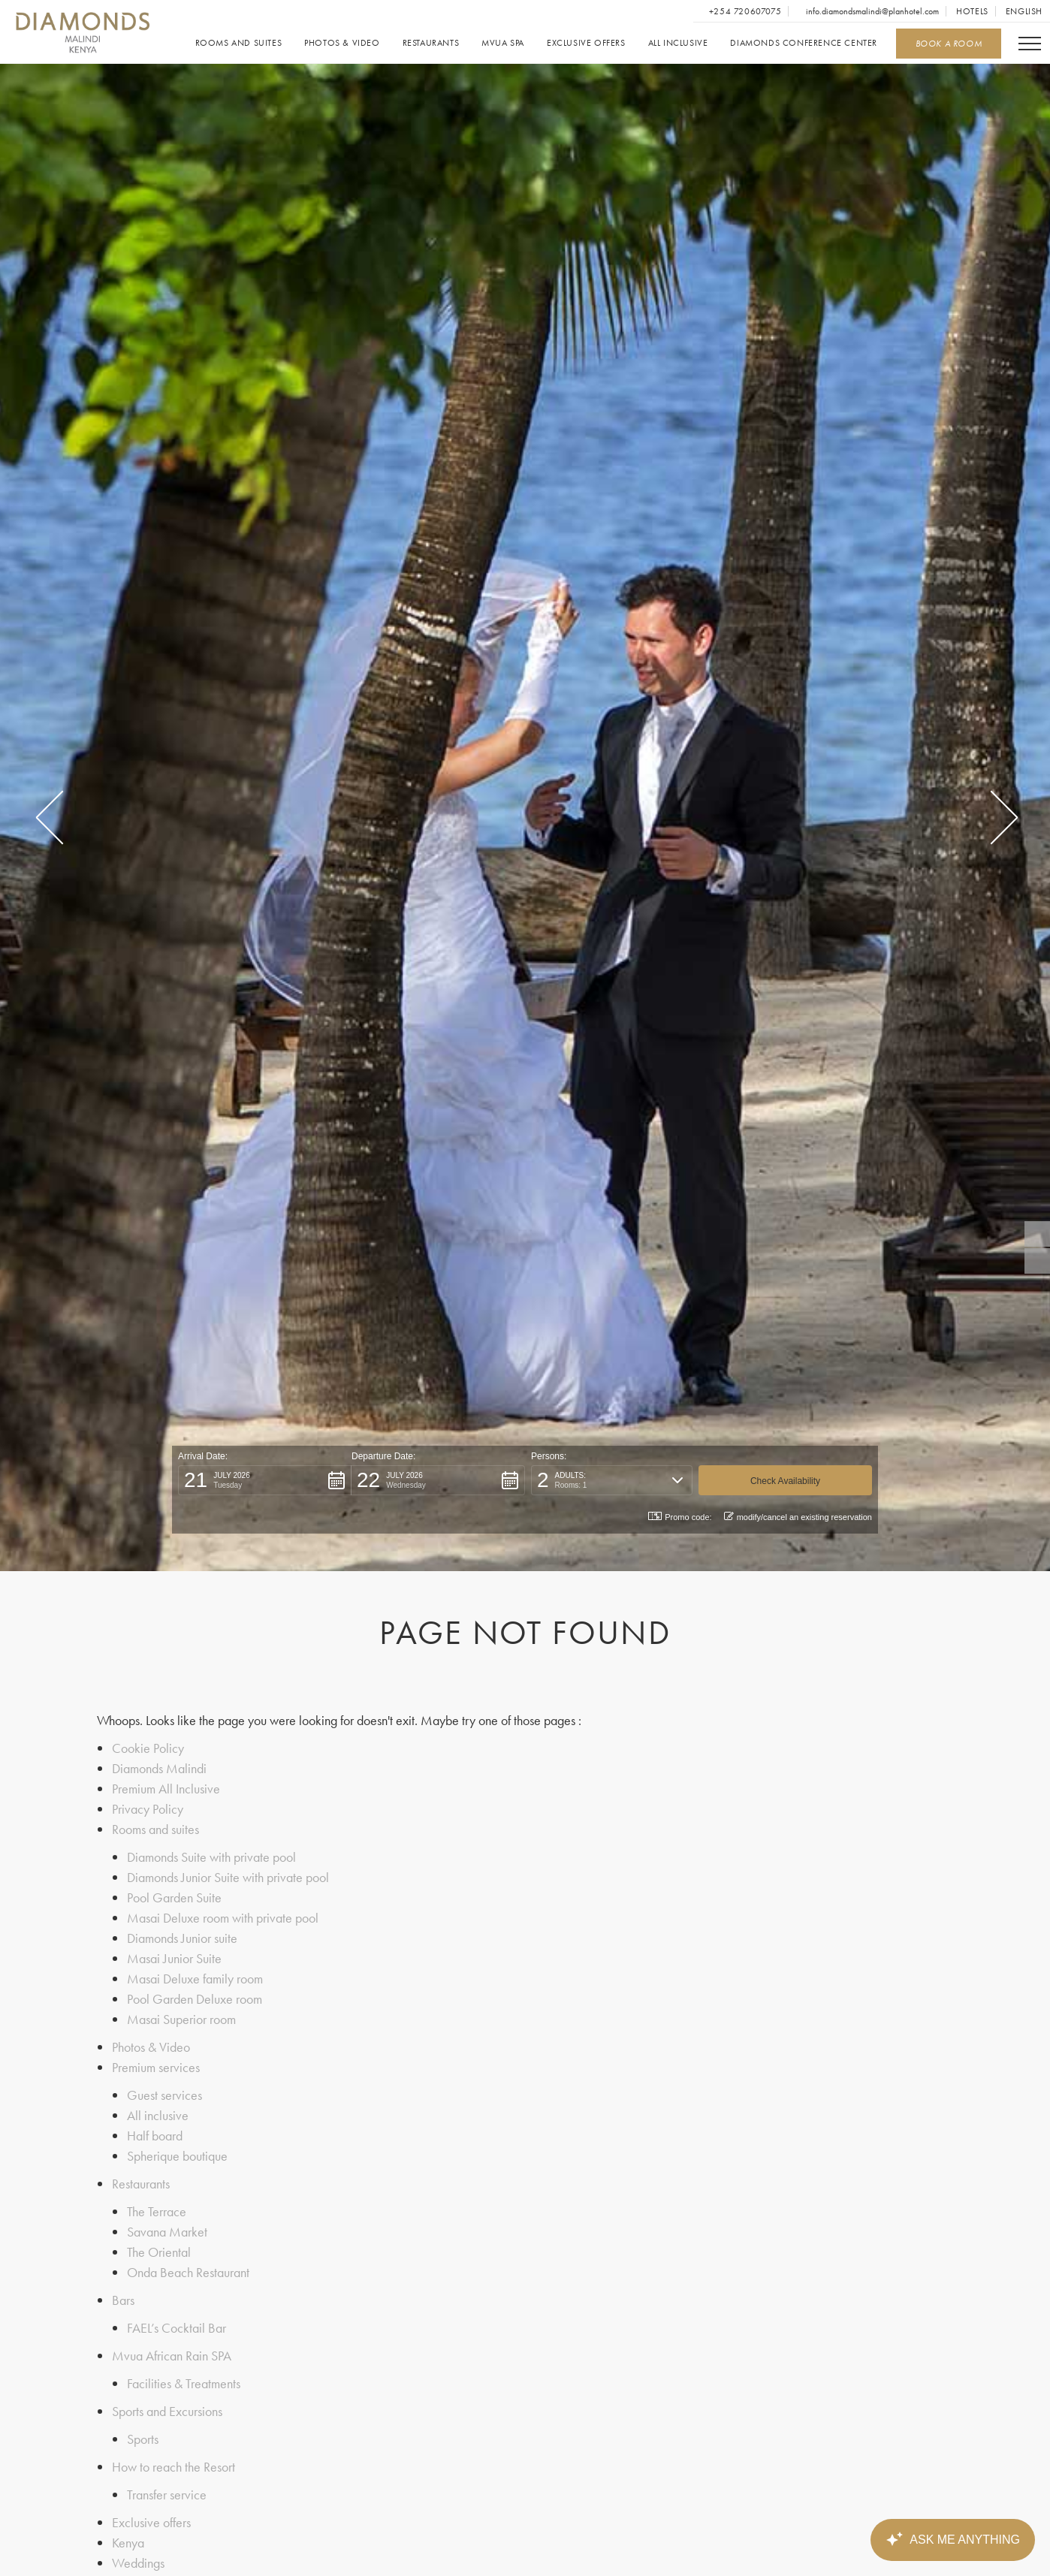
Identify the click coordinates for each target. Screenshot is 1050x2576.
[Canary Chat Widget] (952, 2540)
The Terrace (156, 2211)
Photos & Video (341, 43)
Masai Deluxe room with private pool (222, 1917)
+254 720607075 (743, 11)
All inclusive (678, 43)
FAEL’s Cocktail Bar (176, 2327)
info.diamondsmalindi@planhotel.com (871, 11)
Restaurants (431, 43)
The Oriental (159, 2252)
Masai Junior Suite (174, 1958)
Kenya (128, 2542)
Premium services (156, 2067)
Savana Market (167, 2231)
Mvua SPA (502, 43)
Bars (123, 2300)
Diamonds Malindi (159, 1768)
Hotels (972, 11)
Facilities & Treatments (183, 2383)
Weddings (138, 2562)
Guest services (164, 2095)
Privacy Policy (147, 1808)
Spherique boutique (177, 2155)
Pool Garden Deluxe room (194, 1998)
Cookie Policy (148, 1748)
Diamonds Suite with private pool (211, 1857)
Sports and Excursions (167, 2411)
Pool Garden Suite (174, 1897)
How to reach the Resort (173, 2466)
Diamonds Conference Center (803, 43)
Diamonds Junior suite (182, 1938)
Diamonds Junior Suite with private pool (228, 1877)
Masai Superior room (181, 2019)
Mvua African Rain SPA (171, 2355)
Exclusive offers (586, 43)
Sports (142, 2439)
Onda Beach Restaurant (188, 2272)
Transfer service (167, 2494)
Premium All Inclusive (166, 1788)
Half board (155, 2135)
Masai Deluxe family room (195, 1978)
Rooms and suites (238, 43)
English (1024, 11)
